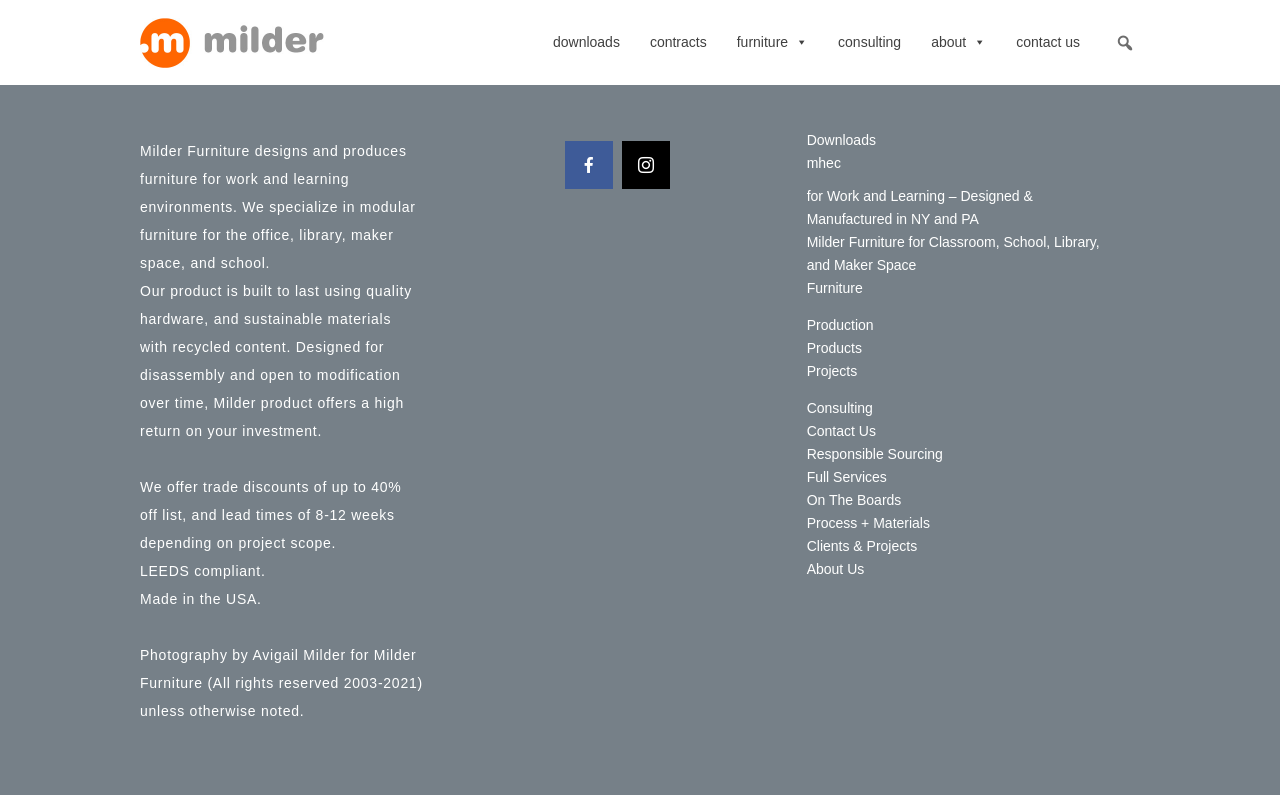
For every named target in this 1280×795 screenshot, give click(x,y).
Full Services (847, 477)
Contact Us (1048, 42)
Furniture (772, 42)
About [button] (958, 42)
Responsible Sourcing (875, 454)
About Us (836, 569)
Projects (832, 371)
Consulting (869, 42)
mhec (824, 163)
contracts (678, 42)
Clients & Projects (862, 546)
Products (834, 348)
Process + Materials (868, 523)
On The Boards (854, 500)
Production (840, 325)
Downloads (586, 42)
